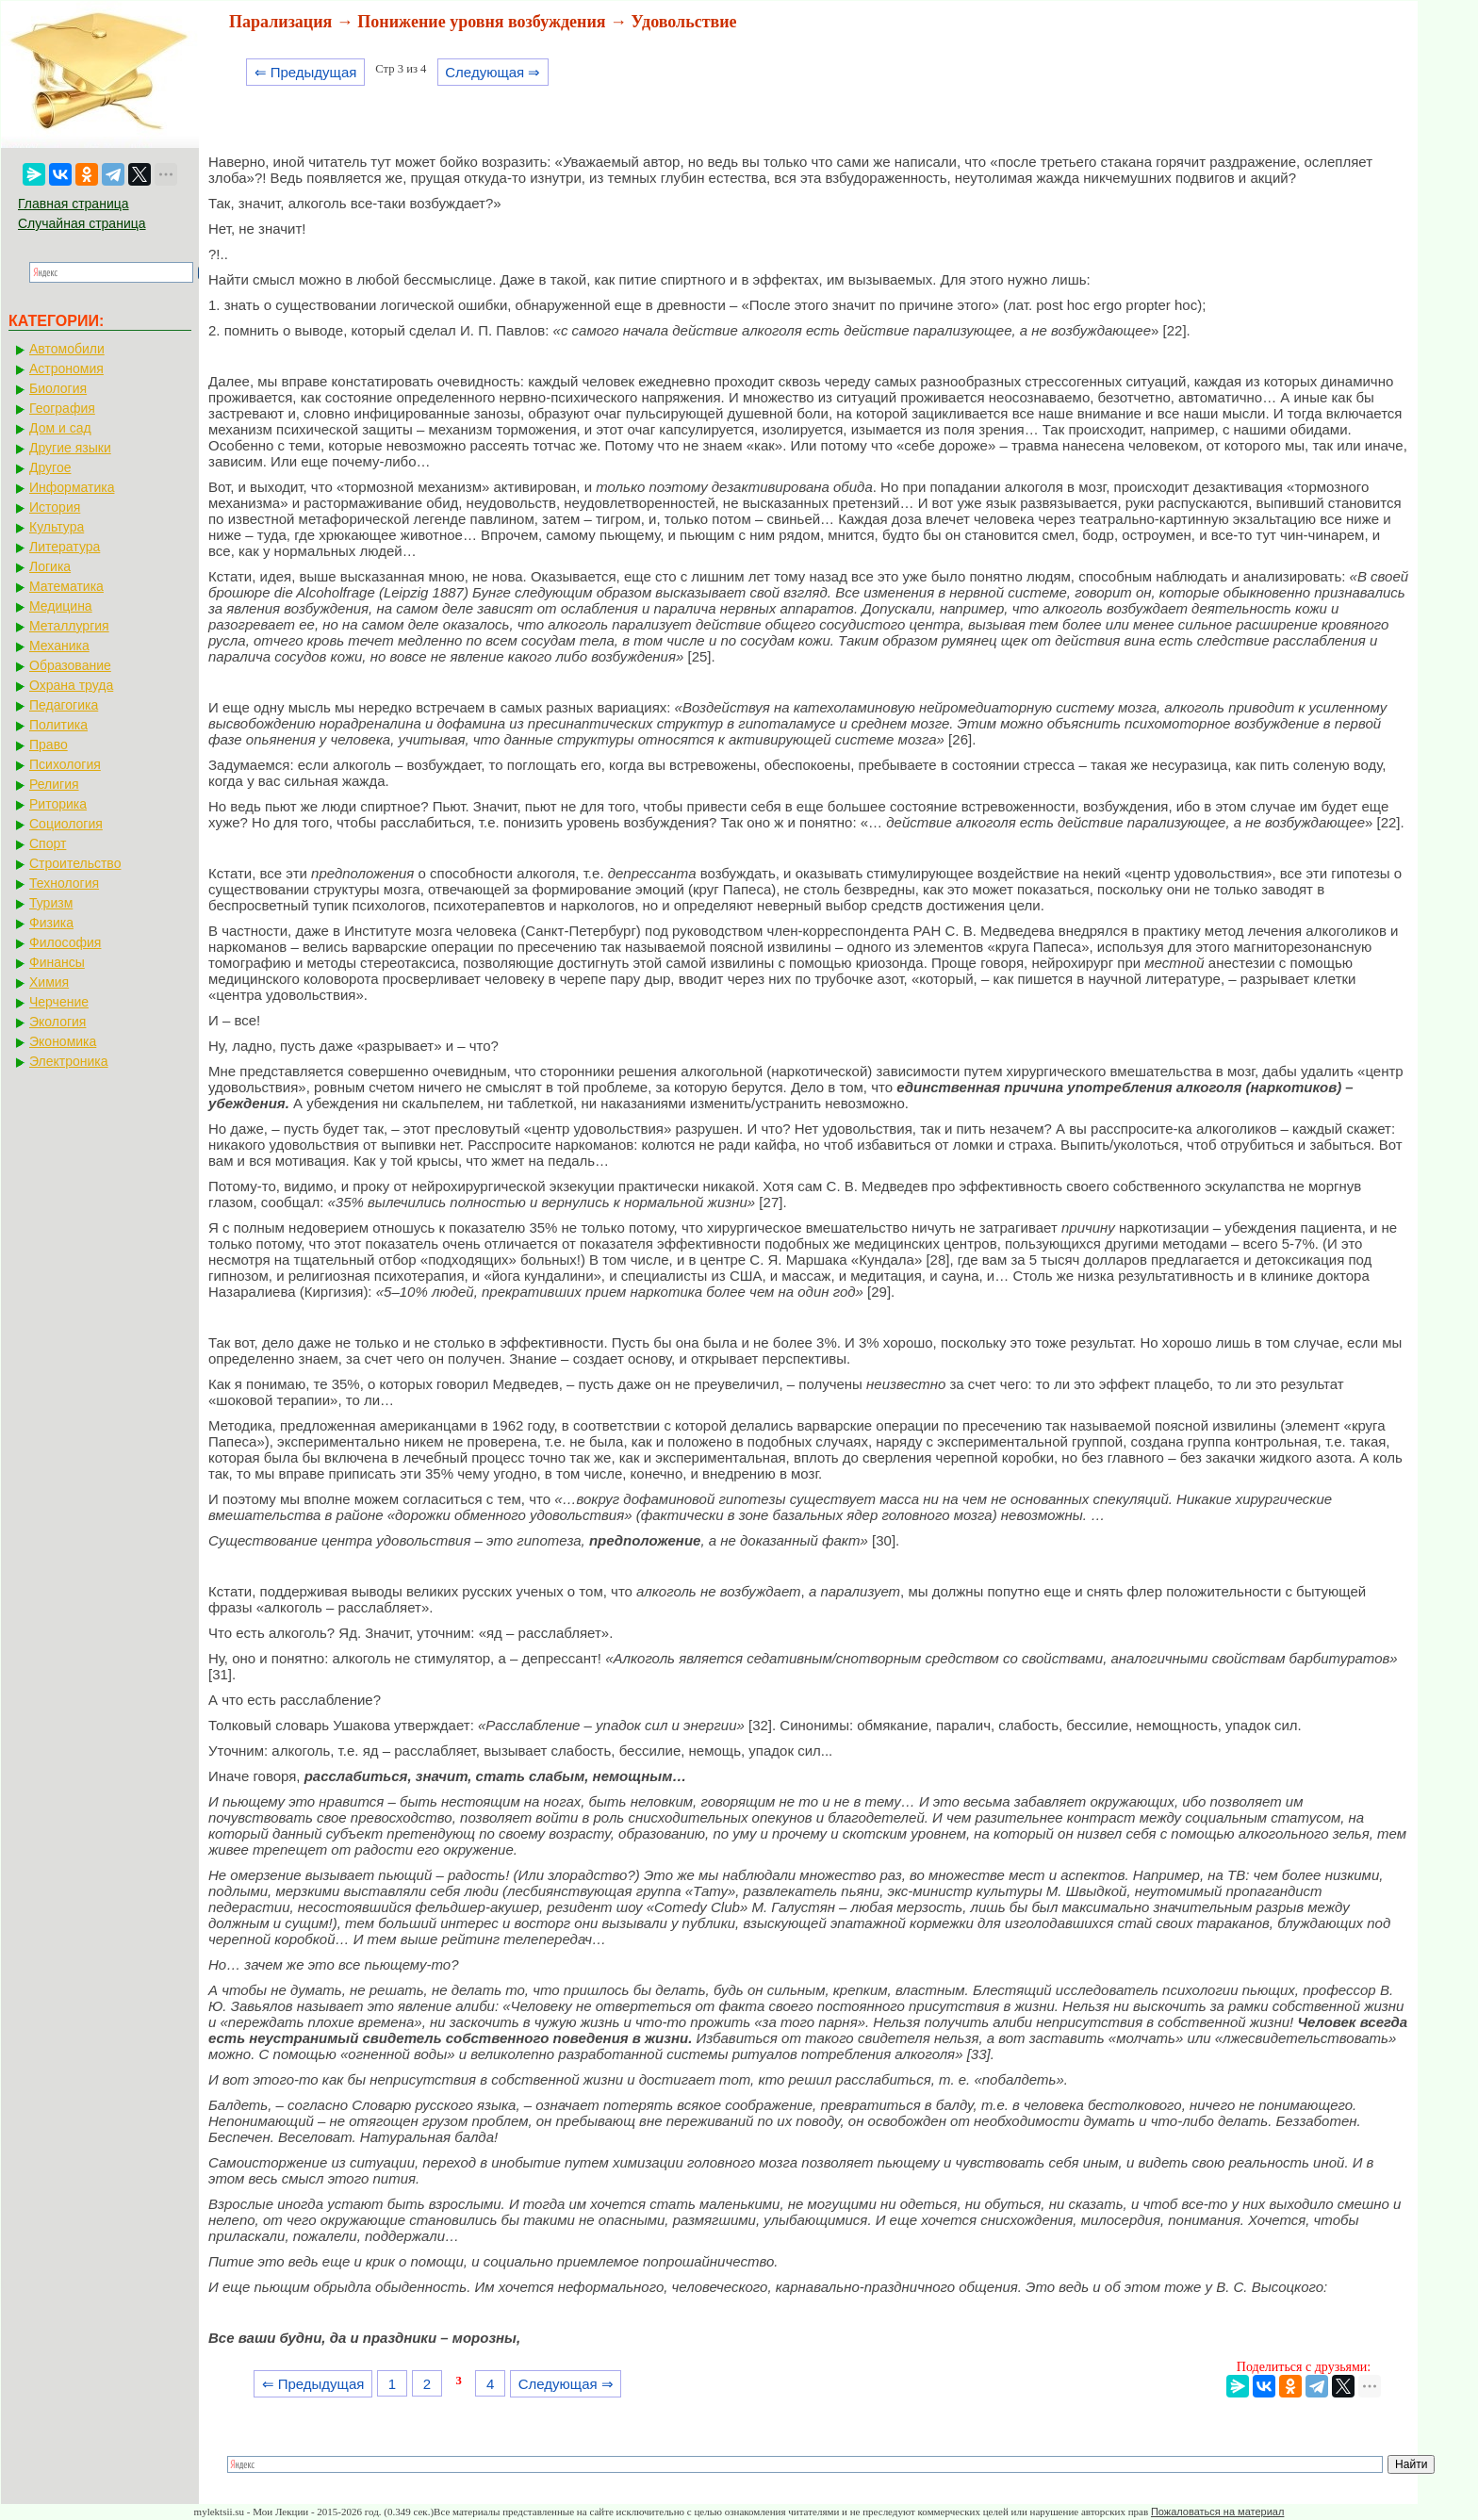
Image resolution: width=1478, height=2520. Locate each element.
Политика (58, 724)
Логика (50, 566)
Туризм (51, 902)
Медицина (60, 606)
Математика (66, 586)
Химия (49, 982)
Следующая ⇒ (492, 72)
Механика (59, 645)
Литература (64, 546)
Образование (70, 665)
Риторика (58, 803)
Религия (54, 784)
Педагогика (63, 704)
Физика (51, 922)
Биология (58, 388)
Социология (66, 823)
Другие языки (70, 447)
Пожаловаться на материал (1217, 2511)
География (62, 408)
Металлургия (69, 625)
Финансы (57, 962)
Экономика (62, 1041)
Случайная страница (82, 223)
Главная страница (73, 203)
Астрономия (66, 368)
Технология (64, 883)
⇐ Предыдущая (306, 72)
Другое (50, 467)
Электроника (68, 1061)
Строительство (75, 863)
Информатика (71, 487)
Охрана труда (71, 685)
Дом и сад (60, 427)
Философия (65, 942)
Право (48, 744)
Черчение (59, 1001)
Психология (65, 764)
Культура (56, 526)
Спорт (47, 843)
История (54, 507)
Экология (57, 1021)
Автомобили (67, 348)
